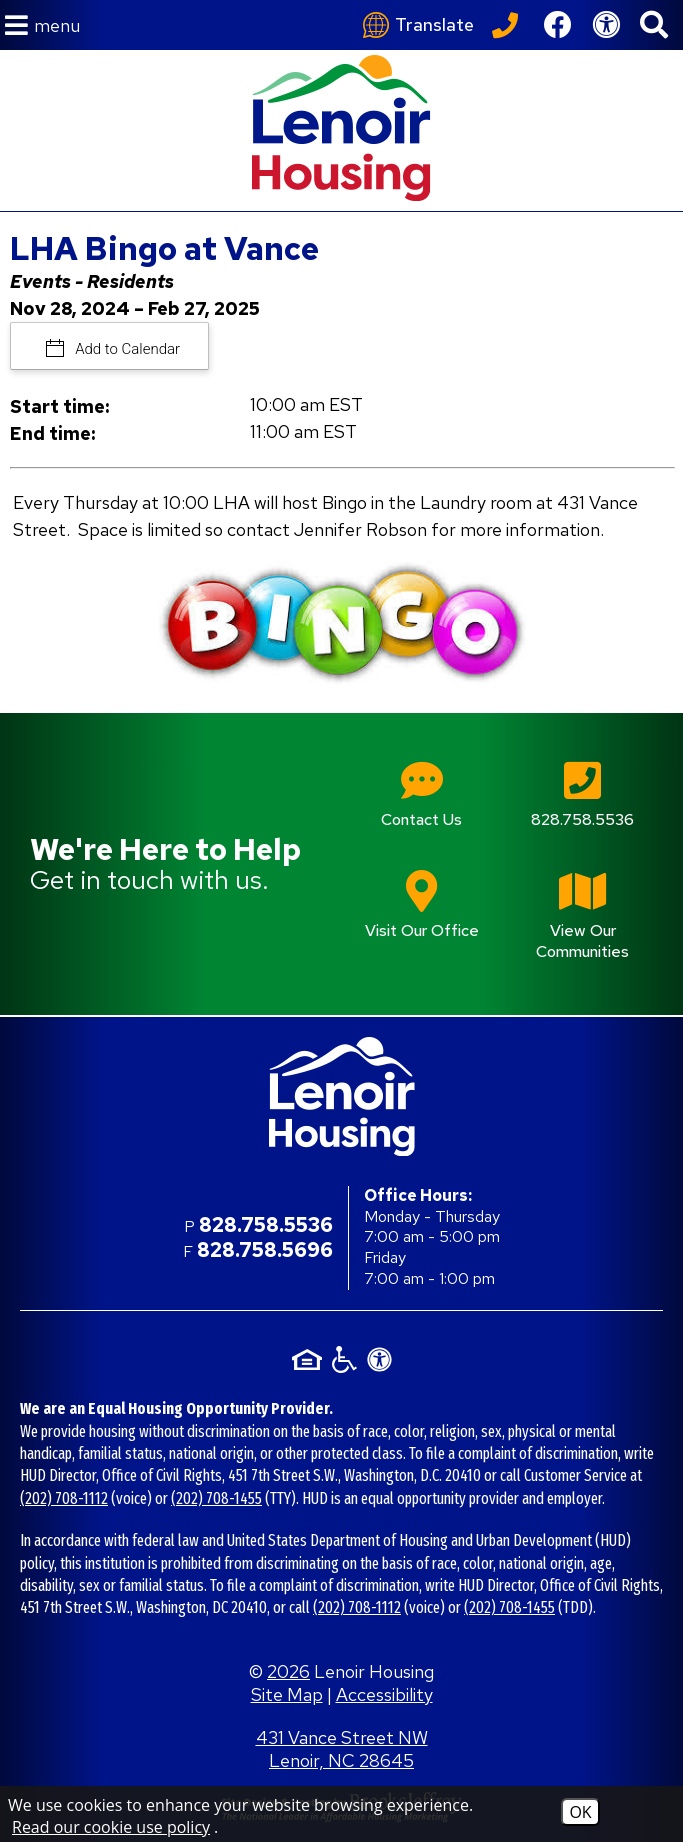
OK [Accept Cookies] (580, 1812)
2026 (288, 1671)
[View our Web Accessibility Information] (606, 25)
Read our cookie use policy (111, 1827)
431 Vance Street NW (342, 1749)
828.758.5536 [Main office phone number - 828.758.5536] (266, 1225)
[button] (42, 25)
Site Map (287, 1694)
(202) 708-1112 (64, 1498)
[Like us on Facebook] (558, 25)
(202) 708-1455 (216, 1498)
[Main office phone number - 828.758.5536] (582, 808)
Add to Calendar (126, 349)
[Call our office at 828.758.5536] (508, 25)
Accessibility (384, 1694)
